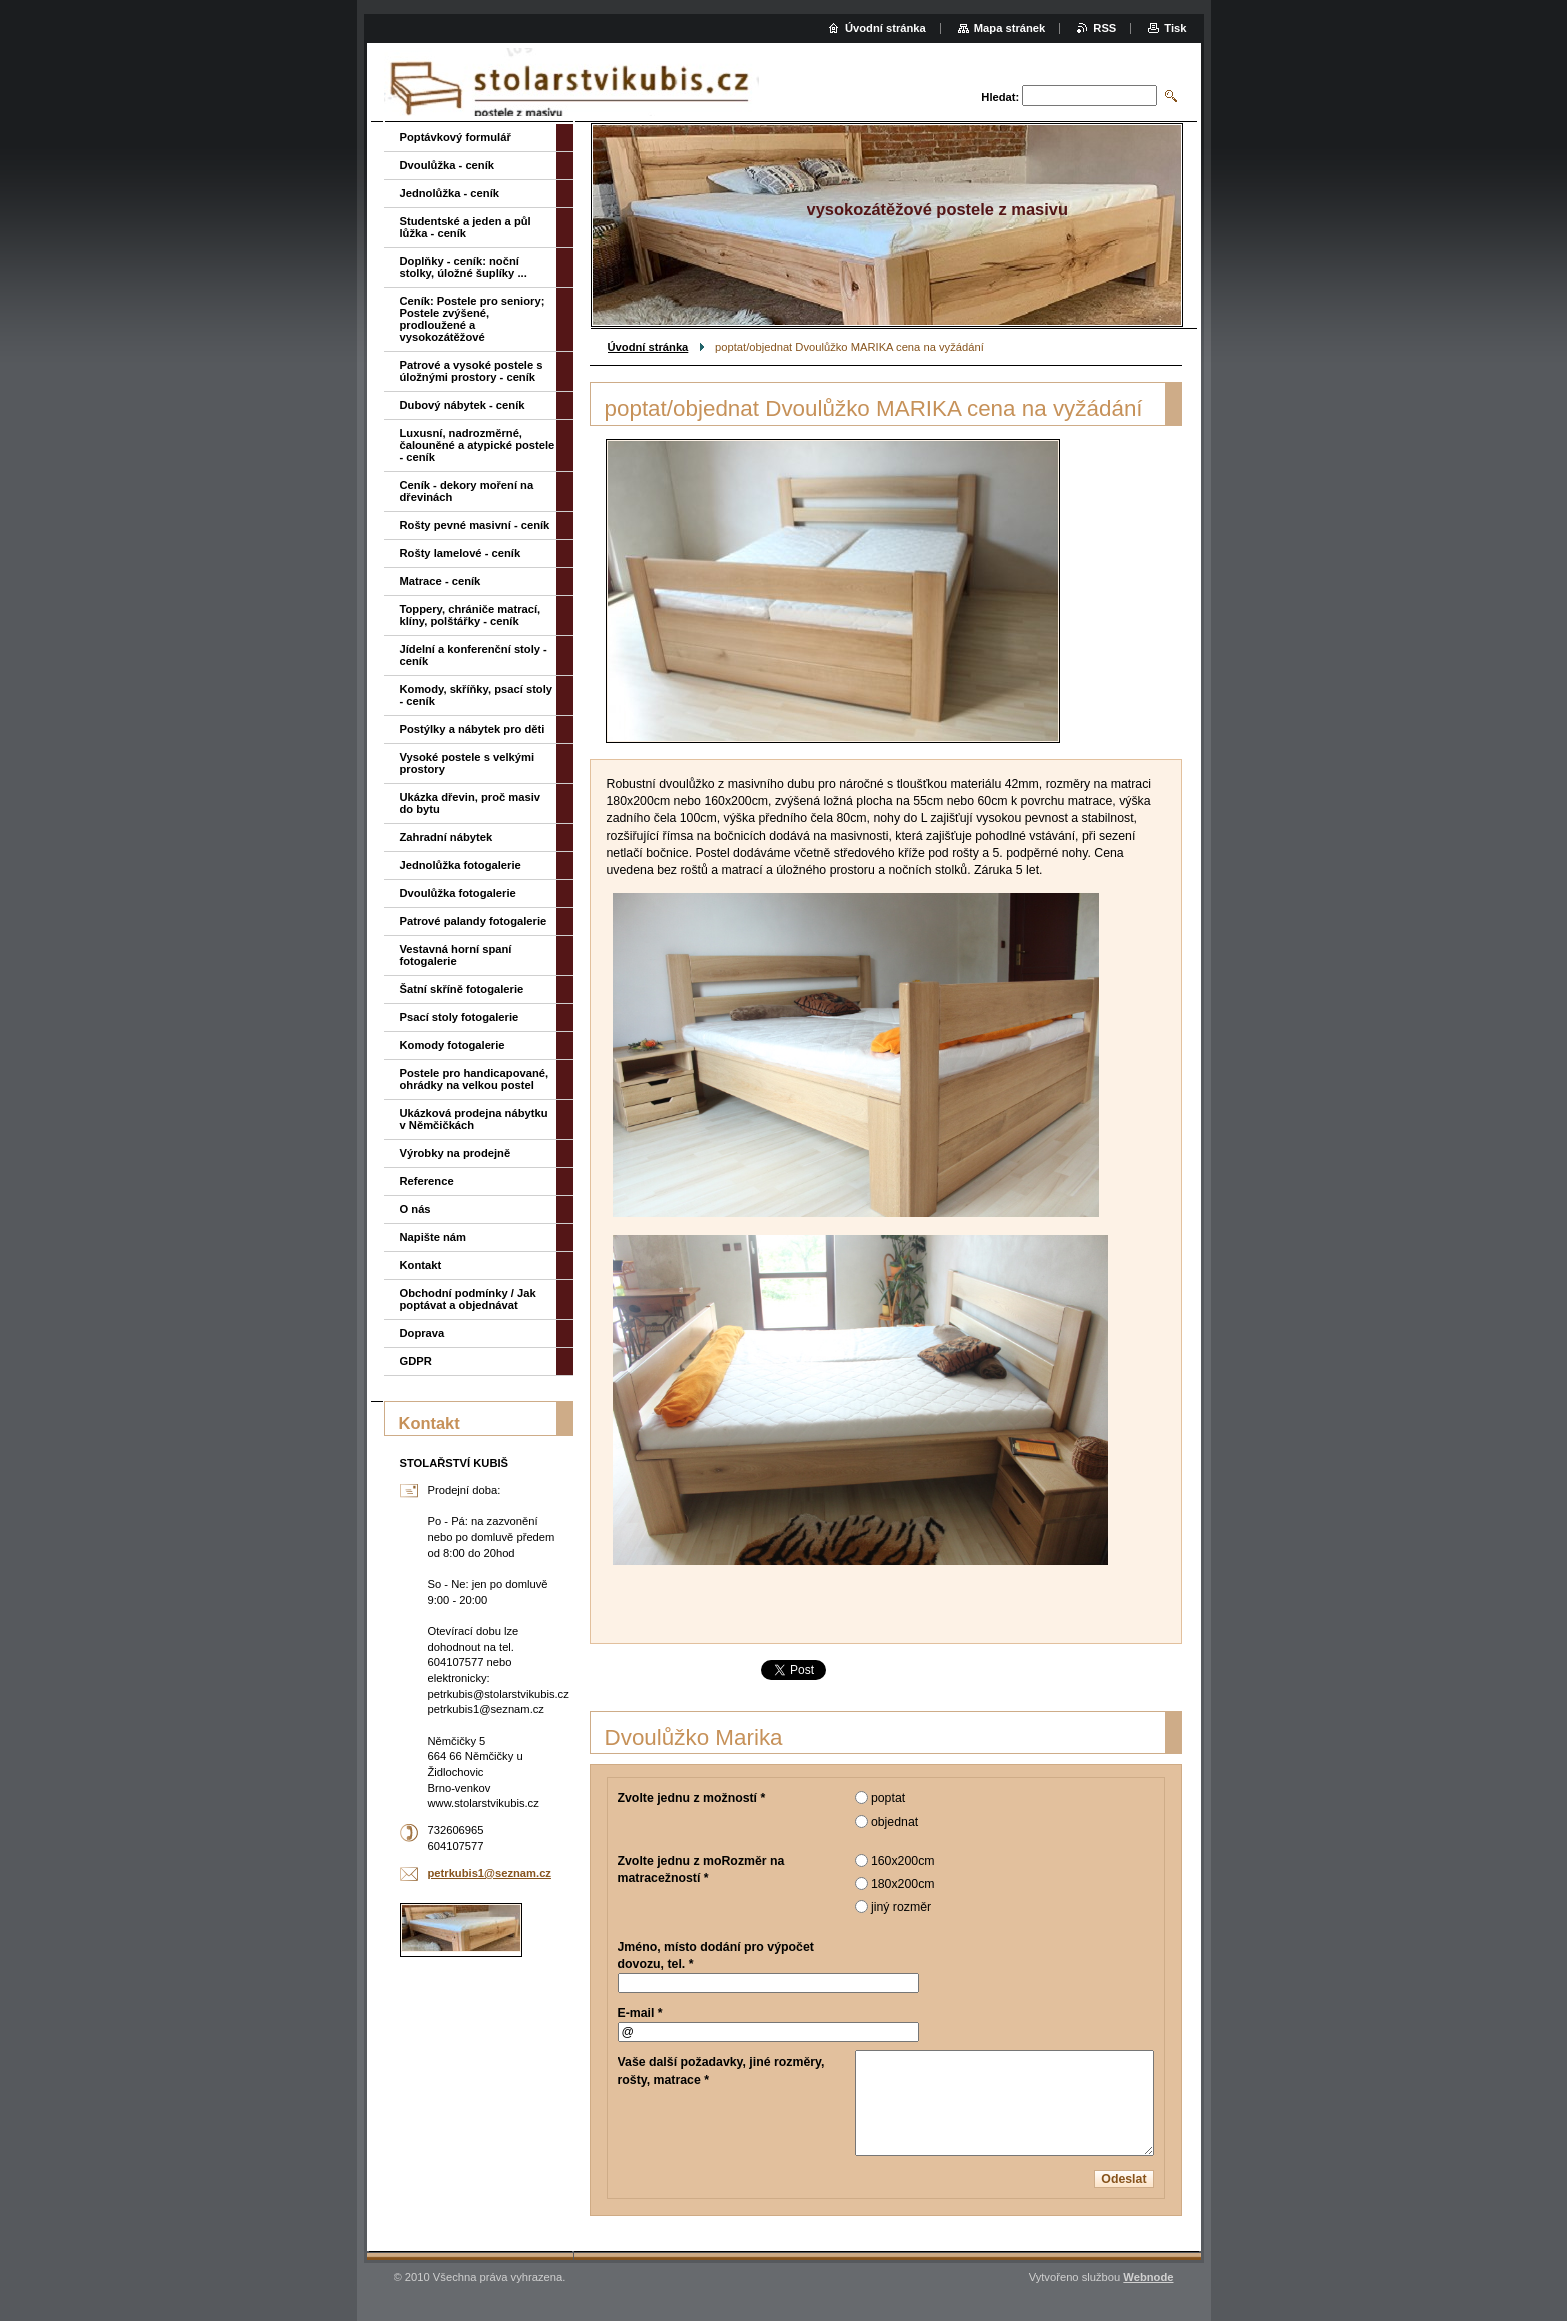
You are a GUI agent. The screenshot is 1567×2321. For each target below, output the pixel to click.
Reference (427, 1181)
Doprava (422, 1333)
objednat (894, 1822)
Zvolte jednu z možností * (692, 1798)
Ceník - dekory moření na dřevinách (467, 491)
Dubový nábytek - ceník (462, 405)
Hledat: (1000, 97)
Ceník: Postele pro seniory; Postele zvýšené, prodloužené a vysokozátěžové (472, 319)
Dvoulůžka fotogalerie (458, 893)
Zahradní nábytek (446, 837)
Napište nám (433, 1237)
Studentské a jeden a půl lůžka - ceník (465, 227)
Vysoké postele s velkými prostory (467, 763)
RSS (1104, 28)
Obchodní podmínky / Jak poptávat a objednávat (468, 1299)
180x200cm (903, 1884)
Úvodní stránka (648, 347)
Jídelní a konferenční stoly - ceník (473, 655)
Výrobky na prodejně (455, 1153)
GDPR (416, 1361)
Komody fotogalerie (452, 1045)
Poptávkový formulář (455, 137)
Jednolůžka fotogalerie (460, 865)
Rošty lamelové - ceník (460, 553)
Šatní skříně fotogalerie (462, 989)
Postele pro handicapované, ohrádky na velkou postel (474, 1079)
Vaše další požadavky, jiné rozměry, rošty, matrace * (721, 2070)
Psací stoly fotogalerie (459, 1017)
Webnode (1148, 2277)
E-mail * (640, 2013)
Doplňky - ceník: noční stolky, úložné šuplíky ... (463, 267)
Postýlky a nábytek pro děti (472, 729)
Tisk (1175, 28)
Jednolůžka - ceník (449, 193)
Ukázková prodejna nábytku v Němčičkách (474, 1119)
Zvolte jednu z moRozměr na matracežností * (701, 1869)
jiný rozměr (901, 1907)
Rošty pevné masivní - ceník (475, 525)
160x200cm (903, 1861)
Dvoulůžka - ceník (447, 165)
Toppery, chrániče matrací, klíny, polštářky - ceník (470, 615)
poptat (888, 1798)
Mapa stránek (1010, 28)
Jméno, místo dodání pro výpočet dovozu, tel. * (716, 1955)
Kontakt (421, 1265)
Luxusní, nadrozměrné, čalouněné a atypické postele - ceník (477, 445)
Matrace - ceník (440, 581)
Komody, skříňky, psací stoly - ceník (476, 695)
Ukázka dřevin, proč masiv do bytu (470, 803)
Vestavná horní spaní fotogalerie (456, 955)
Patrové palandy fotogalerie (473, 921)
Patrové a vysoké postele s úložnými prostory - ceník (471, 371)
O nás (415, 1209)
